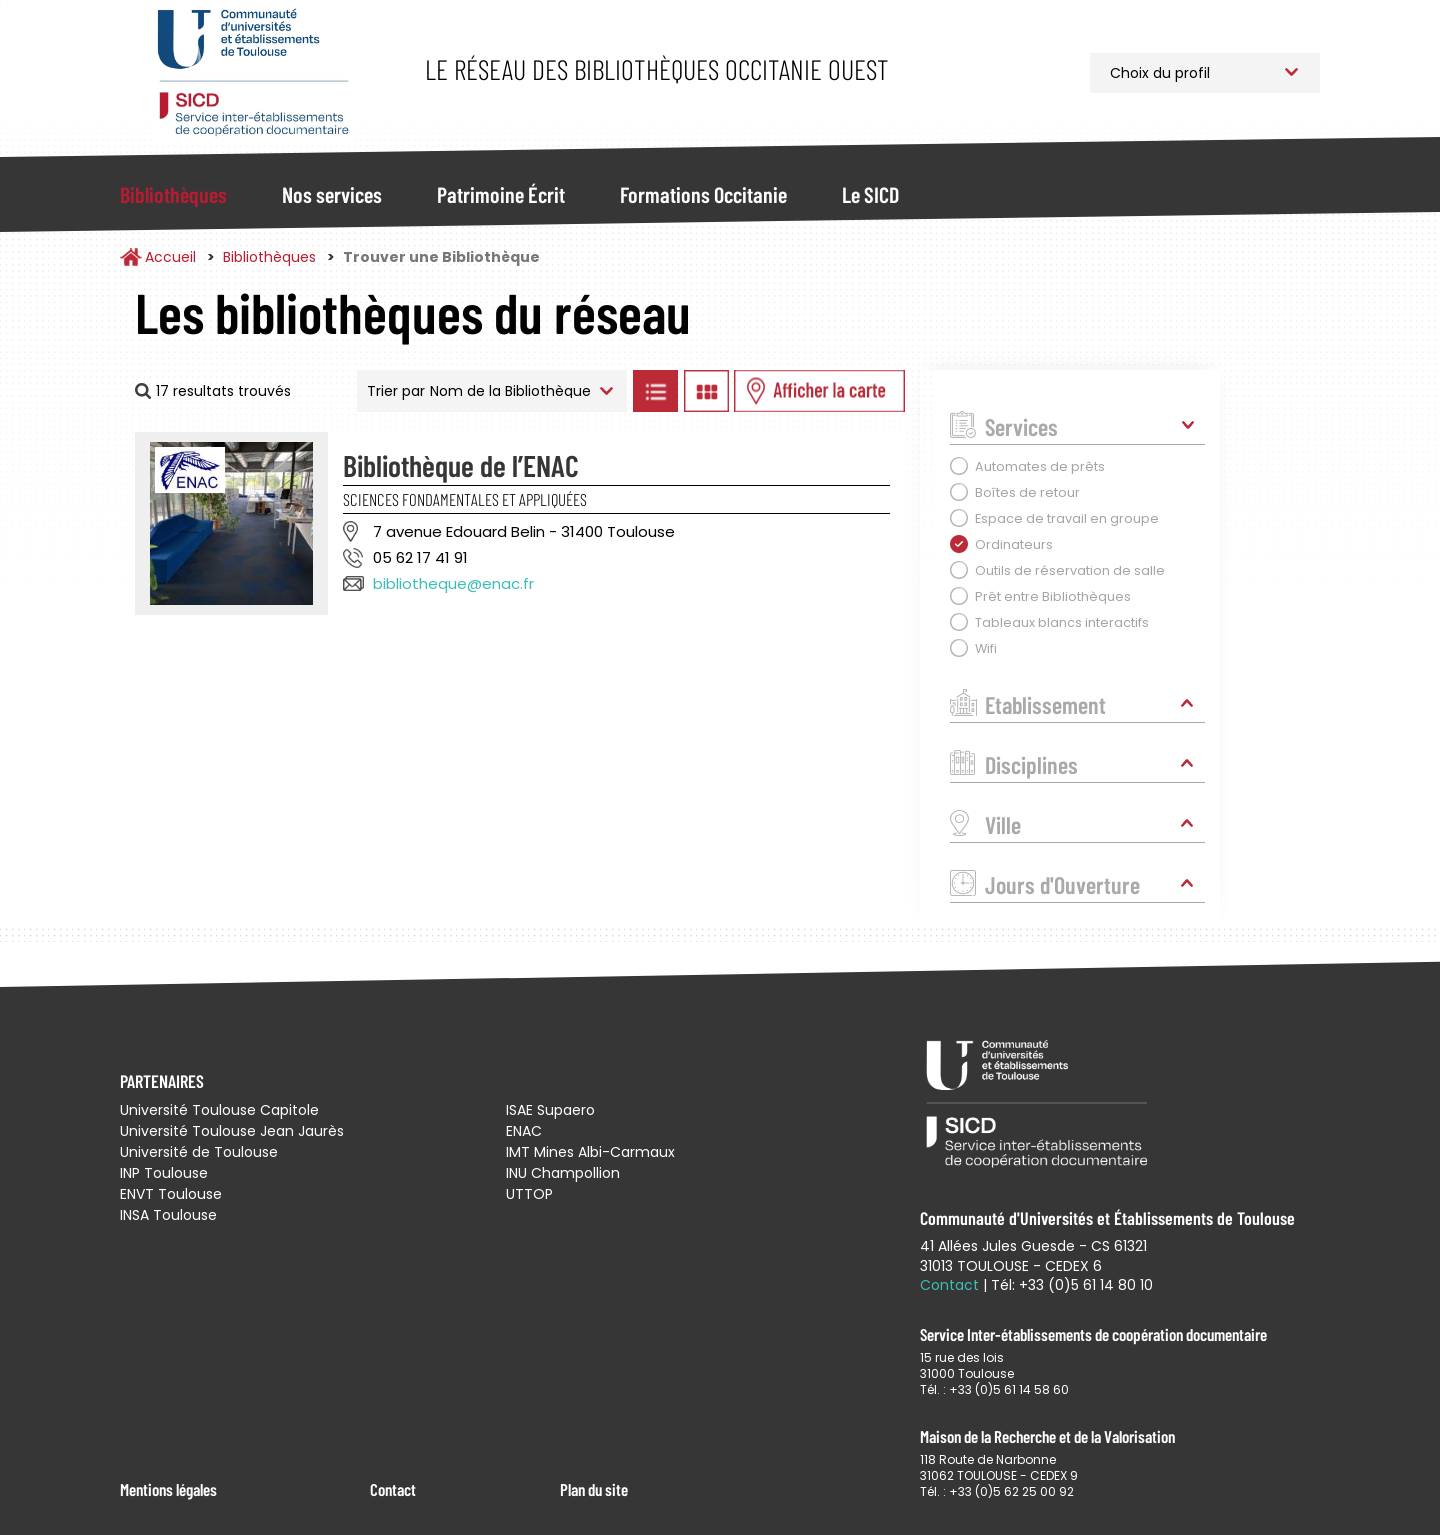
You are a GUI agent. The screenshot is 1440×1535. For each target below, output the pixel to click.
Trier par (396, 391)
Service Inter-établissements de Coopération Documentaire (252, 72)
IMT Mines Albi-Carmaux (590, 1152)
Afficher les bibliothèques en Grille (706, 391)
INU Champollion (563, 1173)
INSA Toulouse (168, 1215)
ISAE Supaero (550, 1110)
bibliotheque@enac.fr (453, 583)
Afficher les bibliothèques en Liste (655, 391)
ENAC (524, 1131)
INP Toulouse (164, 1173)
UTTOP (529, 1194)
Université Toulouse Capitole (219, 1110)
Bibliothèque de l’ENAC (461, 465)
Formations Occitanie (703, 194)
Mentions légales (168, 1489)
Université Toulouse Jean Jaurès (232, 1131)
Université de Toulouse (199, 1152)
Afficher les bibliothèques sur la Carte (819, 391)
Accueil (170, 257)
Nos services (332, 194)
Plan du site (594, 1489)
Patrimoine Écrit (501, 194)
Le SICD (870, 194)
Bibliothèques (173, 194)
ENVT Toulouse (171, 1194)
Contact (393, 1489)
